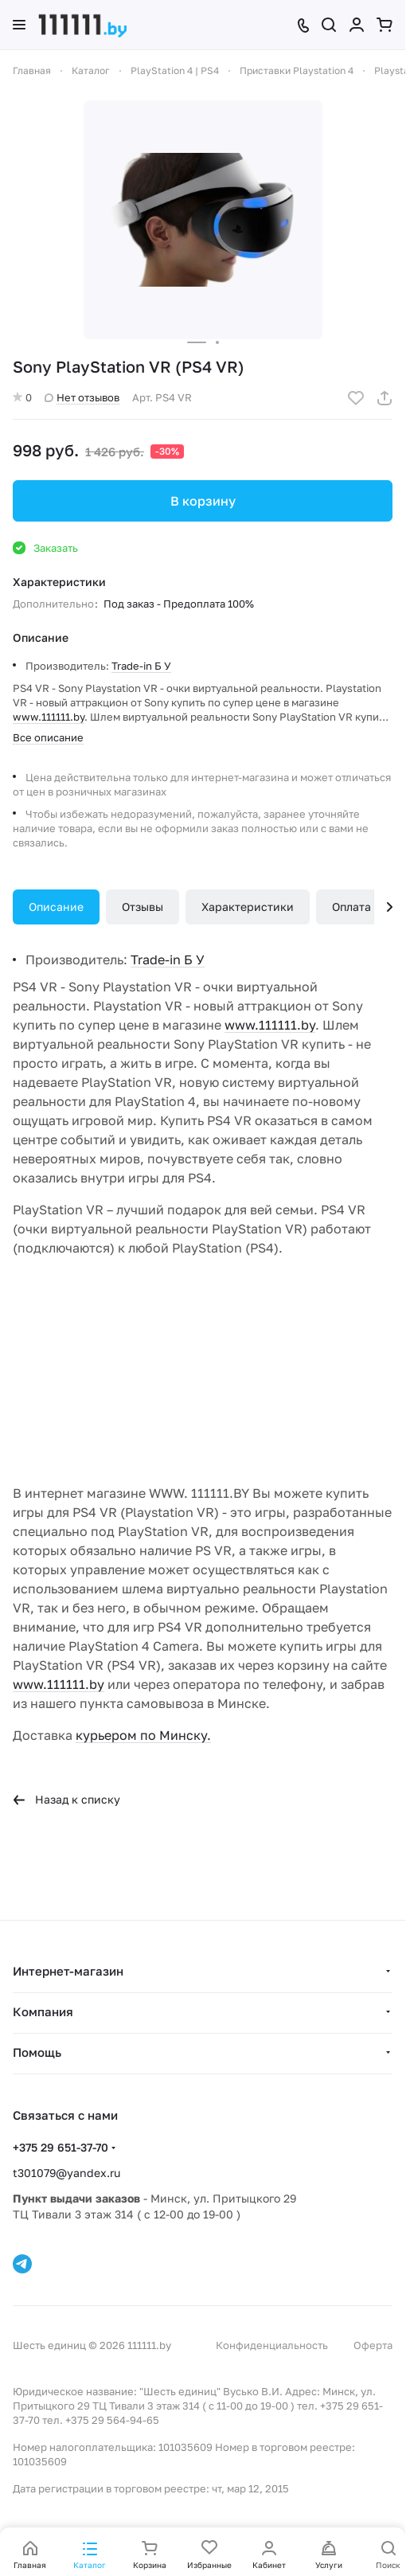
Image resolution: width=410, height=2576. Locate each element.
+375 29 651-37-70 (60, 2147)
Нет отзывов (82, 397)
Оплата (351, 906)
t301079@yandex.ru (66, 2172)
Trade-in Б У (141, 665)
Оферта (372, 2345)
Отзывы (142, 906)
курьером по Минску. (143, 1735)
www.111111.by (48, 716)
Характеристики (247, 906)
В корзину (203, 501)
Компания (43, 2011)
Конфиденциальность (272, 2345)
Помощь (37, 2052)
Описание (56, 906)
